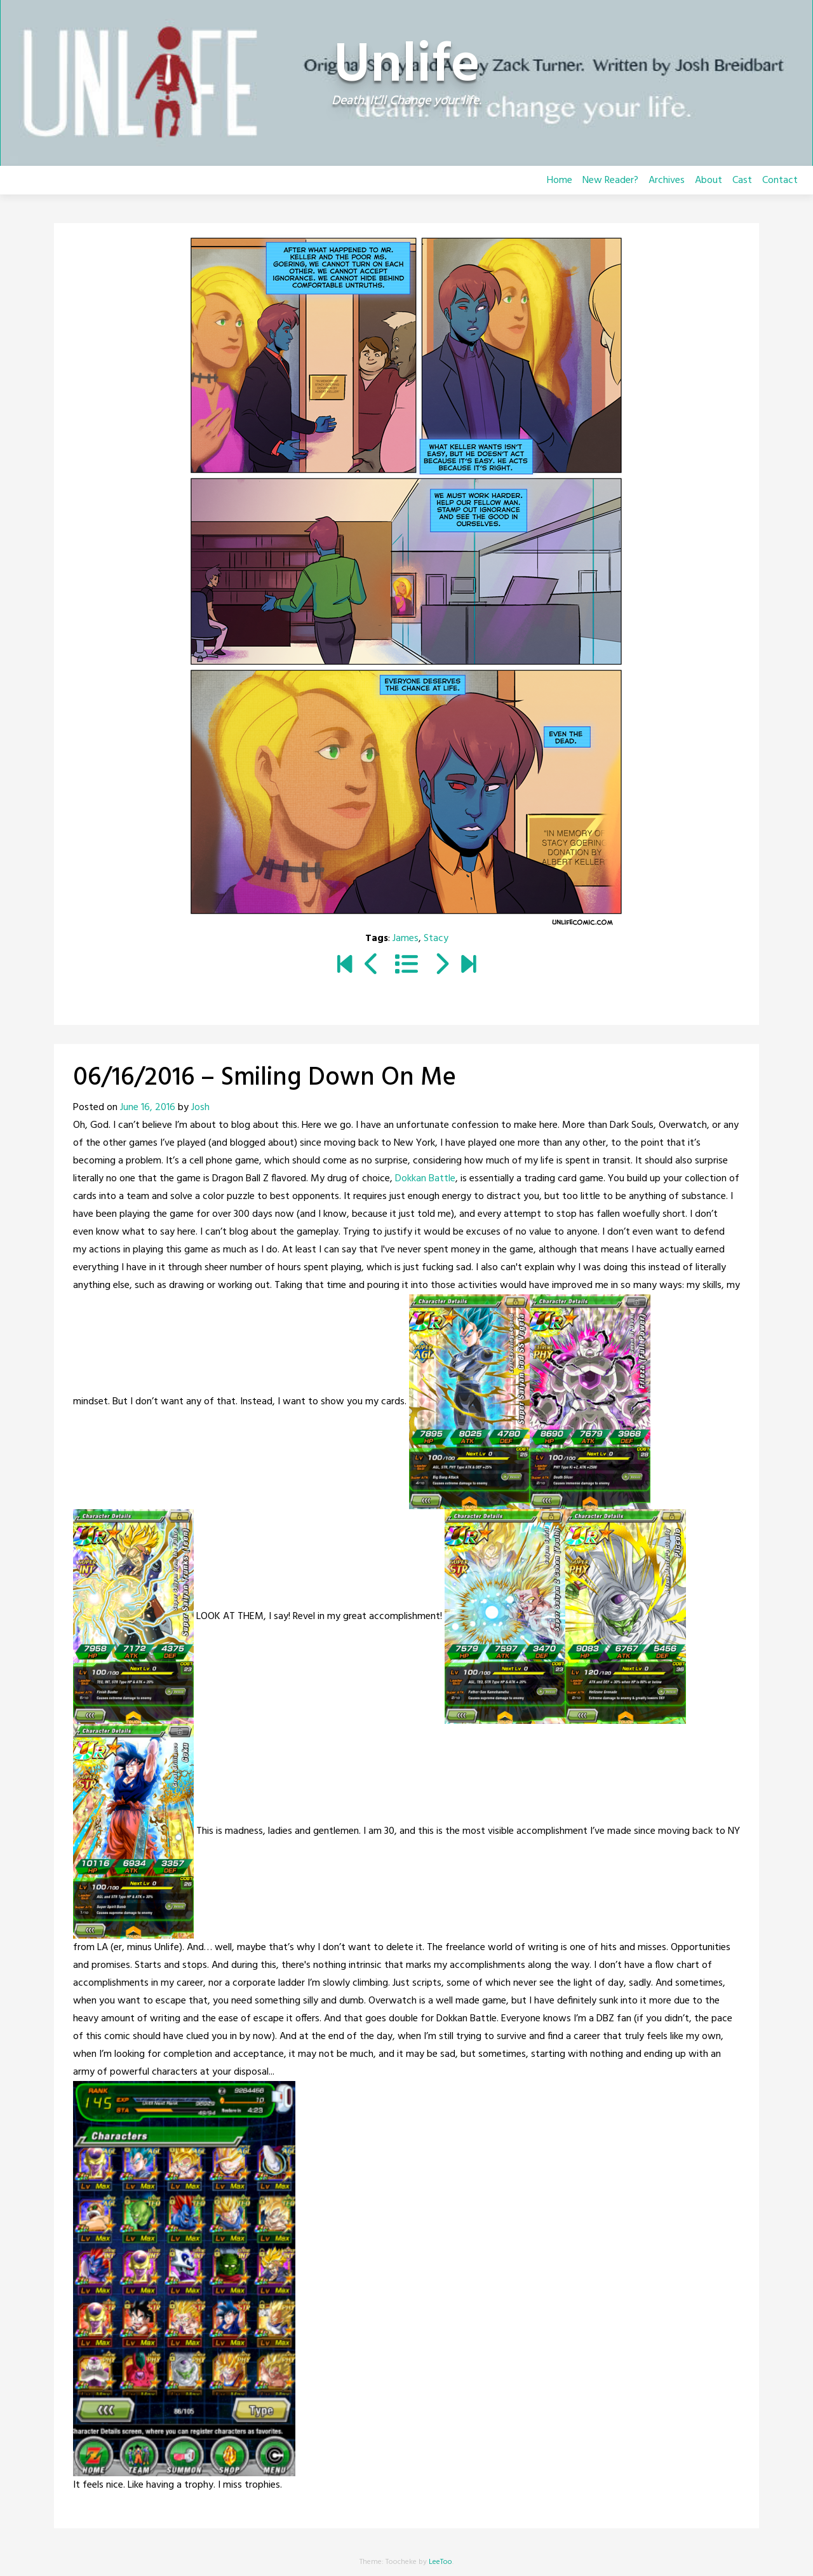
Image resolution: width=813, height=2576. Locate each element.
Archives (666, 180)
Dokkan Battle (425, 1178)
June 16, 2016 (147, 1107)
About (708, 180)
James (406, 938)
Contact (780, 180)
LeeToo (440, 2562)
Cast (742, 180)
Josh (200, 1107)
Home (559, 180)
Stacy (436, 938)
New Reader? (610, 180)
